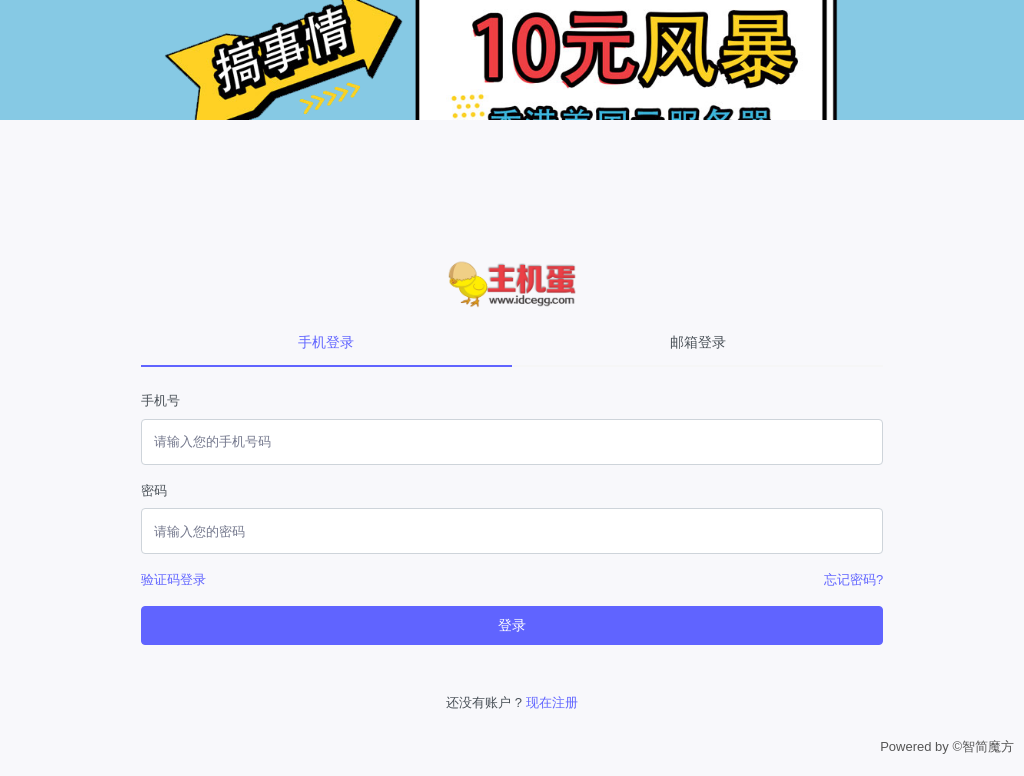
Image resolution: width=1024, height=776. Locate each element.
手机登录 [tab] (326, 342)
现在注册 (552, 702)
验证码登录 (173, 579)
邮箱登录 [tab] (698, 342)
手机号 (160, 400)
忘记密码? (853, 579)
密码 (154, 490)
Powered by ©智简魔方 (947, 746)
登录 (512, 625)
